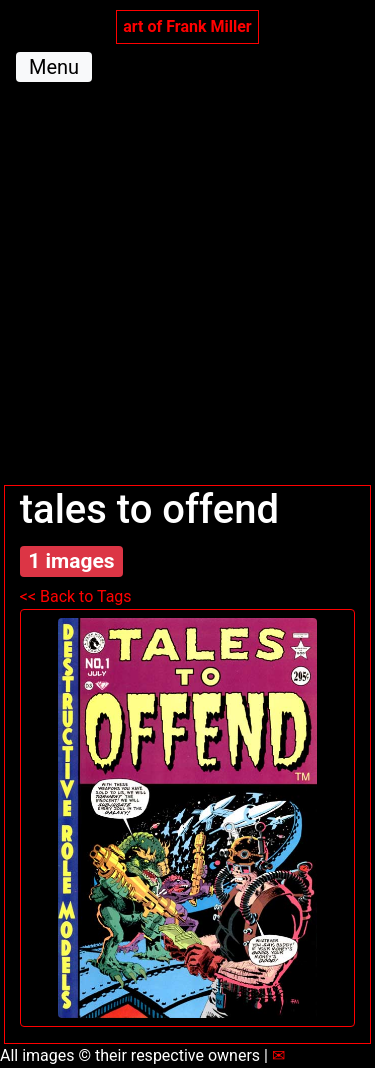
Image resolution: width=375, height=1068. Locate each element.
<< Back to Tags (76, 596)
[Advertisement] (187, 287)
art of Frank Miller (187, 26)
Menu (54, 67)
